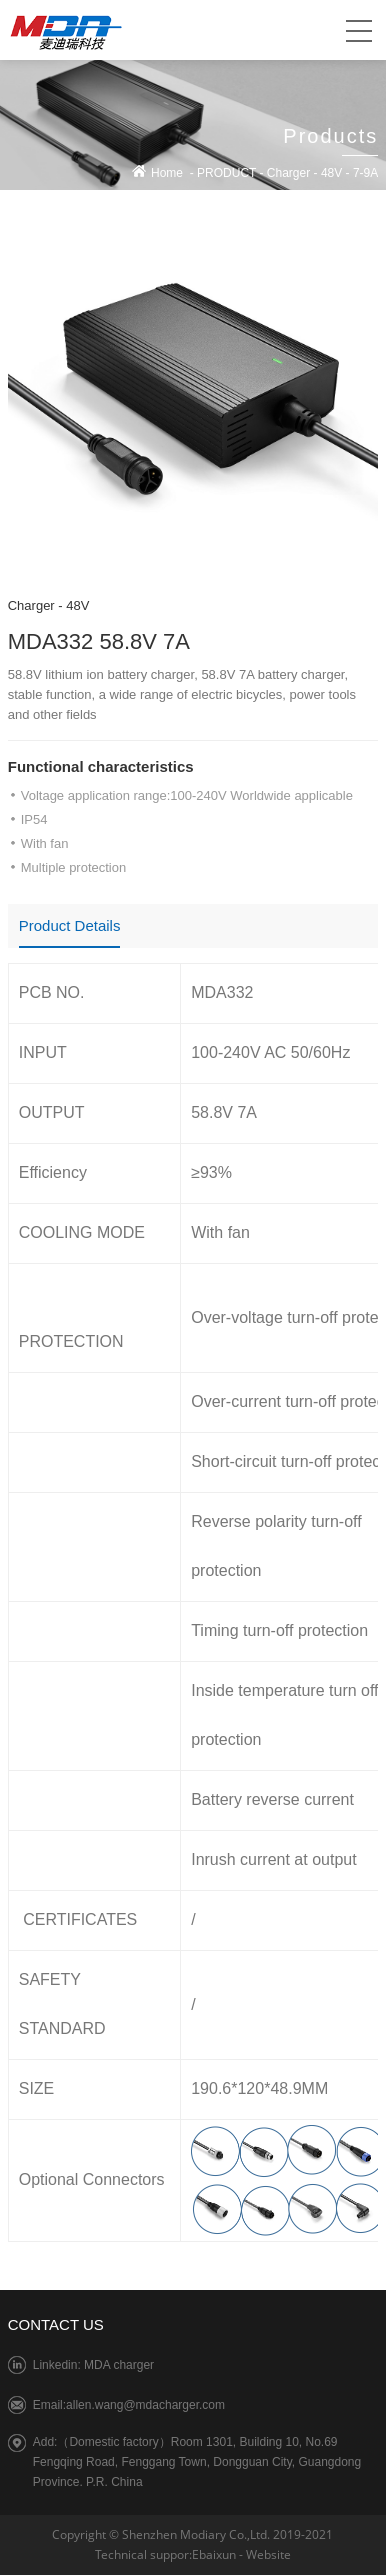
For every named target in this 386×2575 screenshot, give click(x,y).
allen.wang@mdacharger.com (145, 2405)
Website (268, 2554)
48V (331, 173)
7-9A (365, 173)
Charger (288, 173)
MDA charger (119, 2365)
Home (167, 173)
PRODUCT (226, 173)
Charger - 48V (49, 605)
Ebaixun (214, 2554)
